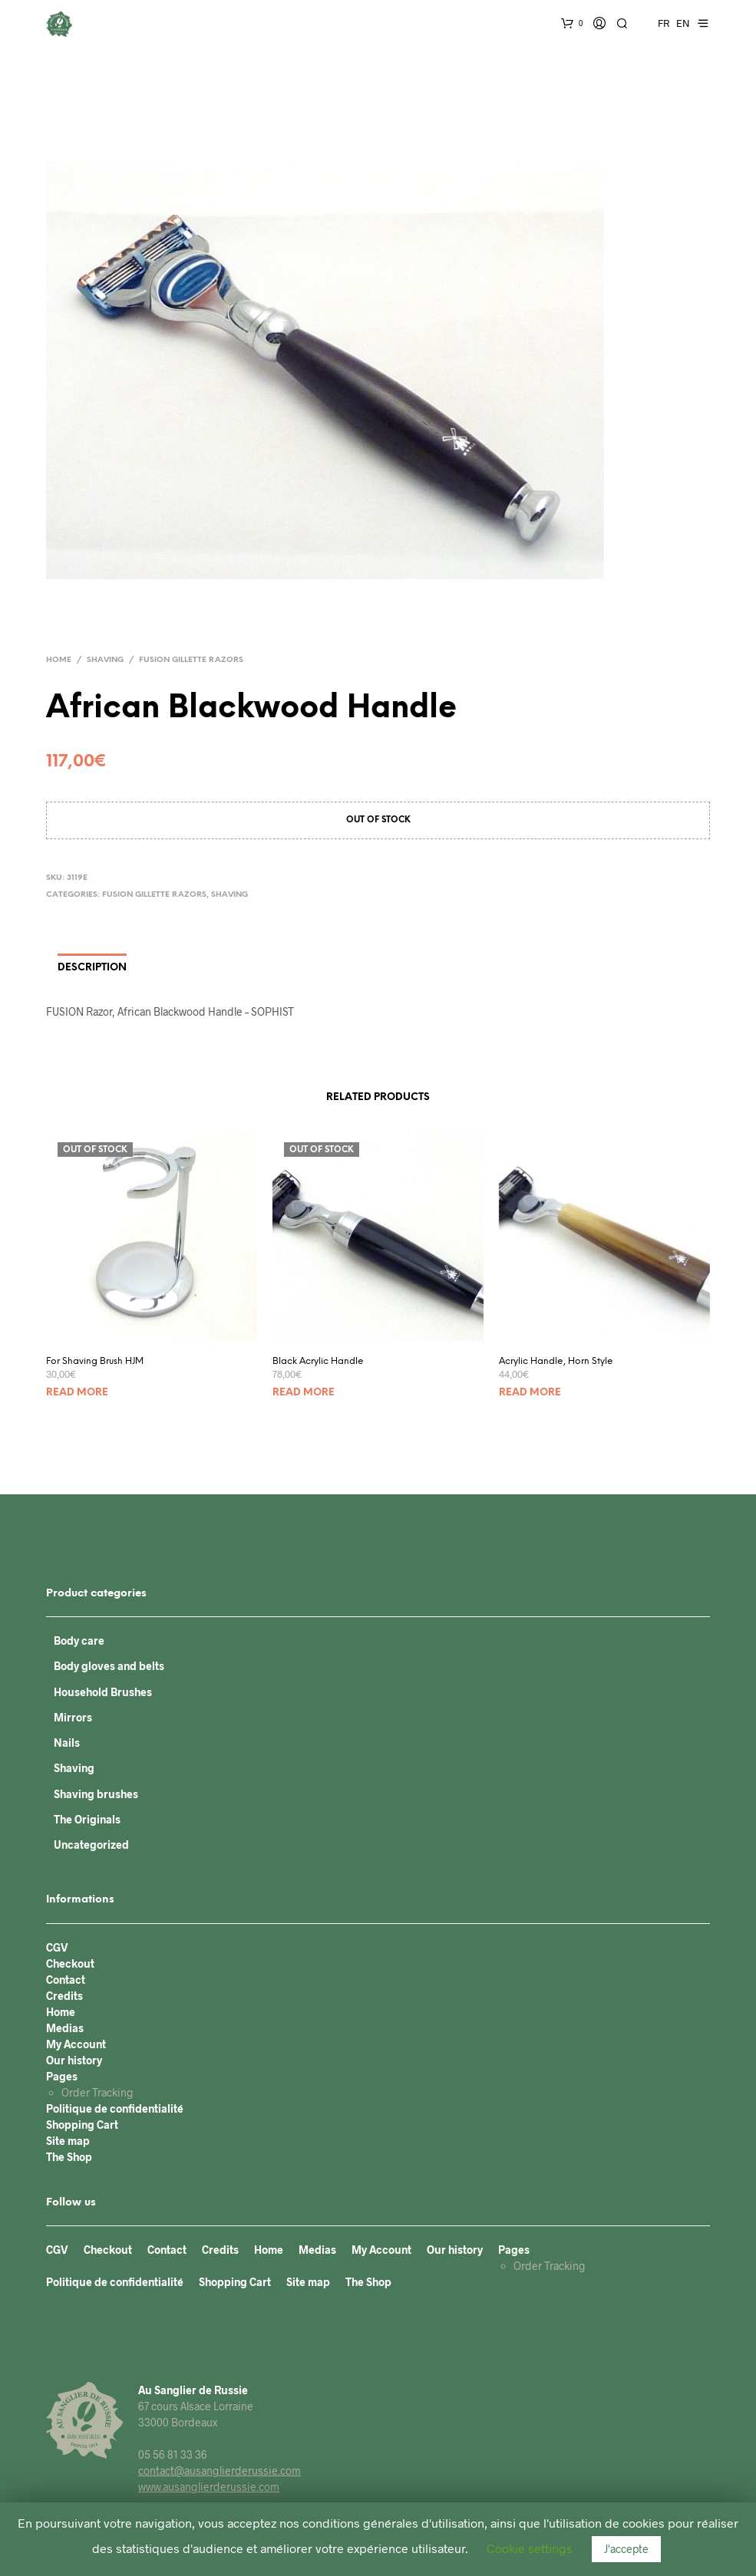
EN (683, 23)
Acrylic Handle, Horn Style (556, 1361)
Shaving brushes (96, 1793)
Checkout (70, 1963)
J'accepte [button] (626, 2548)
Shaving (105, 660)
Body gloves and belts (109, 1665)
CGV (57, 1947)
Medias (65, 2027)
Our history (74, 2060)
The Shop (69, 2156)
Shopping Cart (82, 2124)
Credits (64, 1995)
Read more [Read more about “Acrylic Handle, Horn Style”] (530, 1393)
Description (92, 968)
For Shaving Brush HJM (95, 1361)
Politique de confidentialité (114, 2108)
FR (663, 23)
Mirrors (73, 1717)
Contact (65, 1979)
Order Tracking (97, 2092)
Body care (79, 1640)
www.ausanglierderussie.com (208, 2486)
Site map (68, 2140)
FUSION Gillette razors (191, 660)
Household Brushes (103, 1691)
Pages (62, 2076)
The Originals (87, 1819)
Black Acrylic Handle (318, 1361)
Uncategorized (91, 1844)
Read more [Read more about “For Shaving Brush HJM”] (77, 1393)
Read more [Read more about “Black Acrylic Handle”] (303, 1393)
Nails (67, 1742)
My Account (76, 2044)
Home (58, 660)
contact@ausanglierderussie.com (219, 2470)
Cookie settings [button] (530, 2548)
